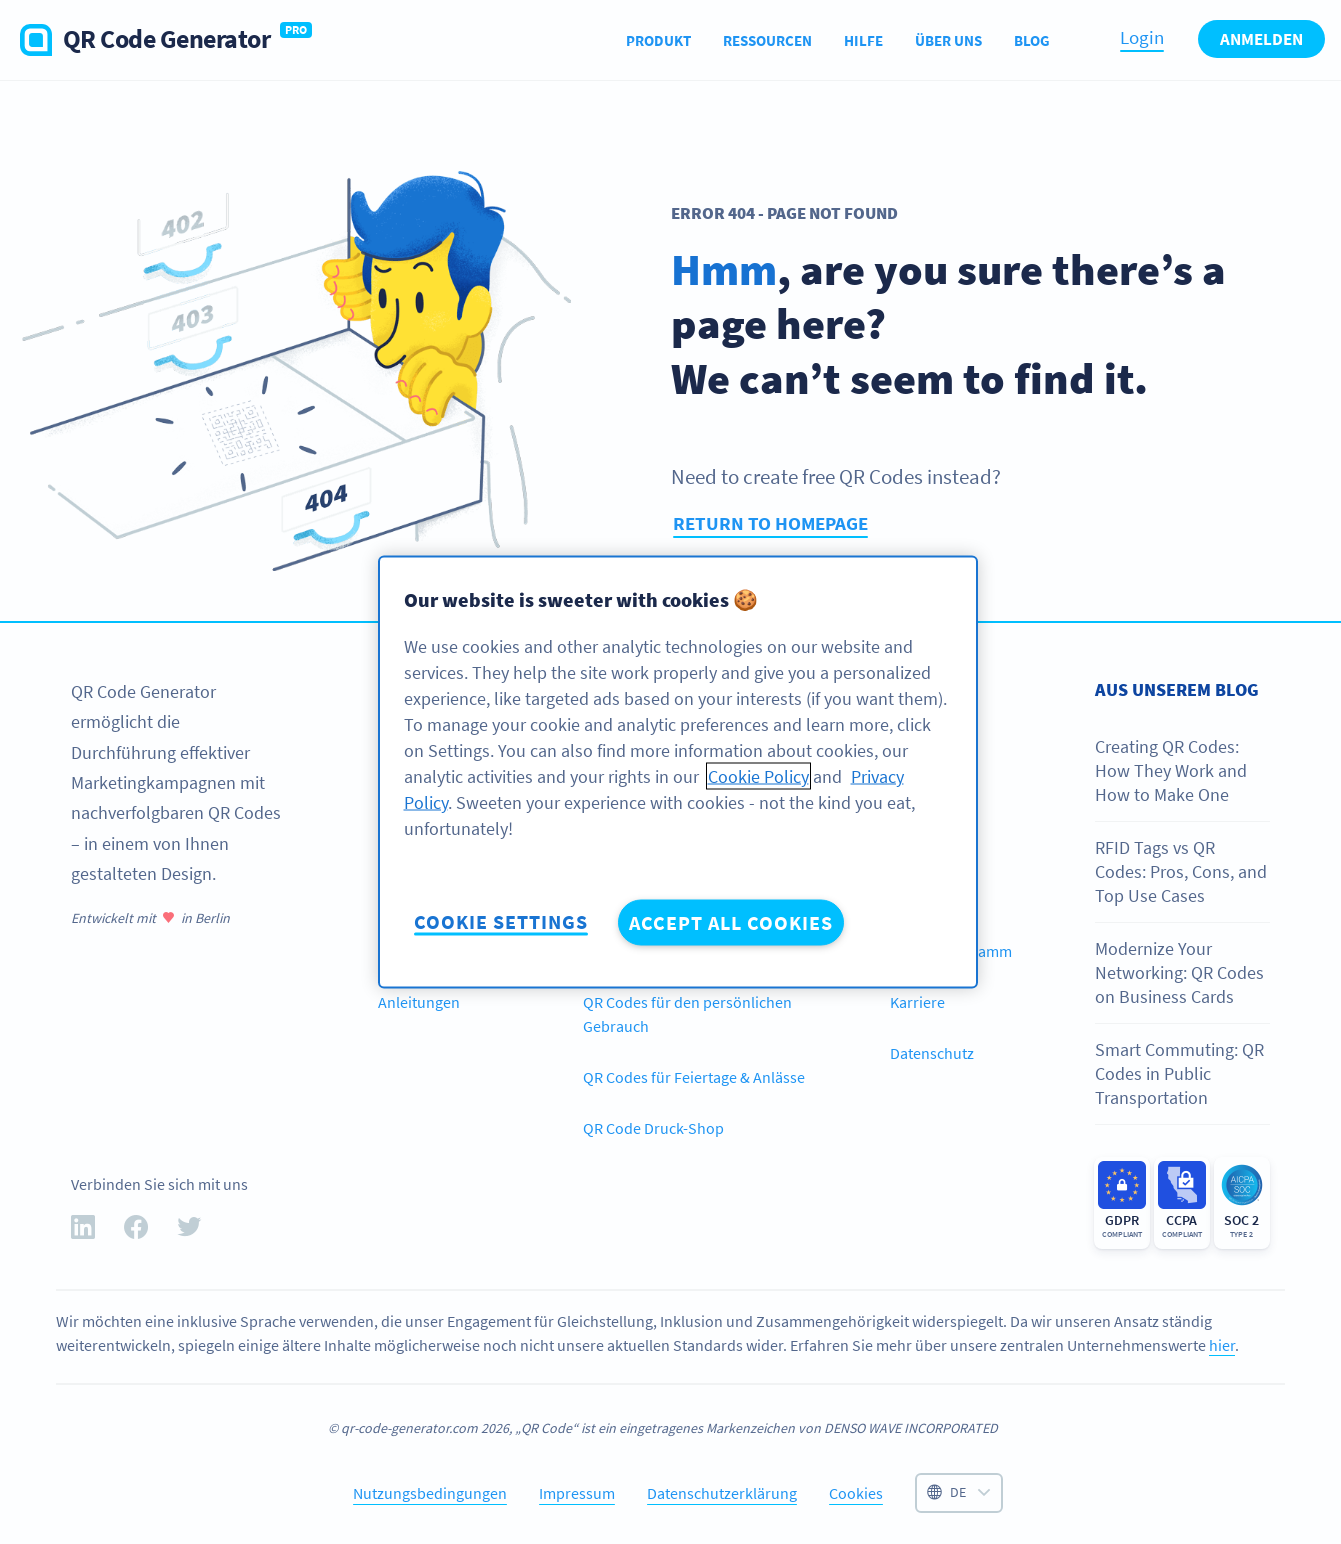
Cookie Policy (758, 776)
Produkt (658, 40)
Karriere (917, 1002)
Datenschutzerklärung (722, 1493)
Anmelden (1261, 39)
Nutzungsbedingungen (430, 1493)
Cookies (856, 1493)
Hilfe (863, 40)
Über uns (948, 40)
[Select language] (959, 1493)
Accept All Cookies (731, 922)
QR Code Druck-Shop (653, 1128)
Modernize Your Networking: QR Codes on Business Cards (1179, 973)
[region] (678, 772)
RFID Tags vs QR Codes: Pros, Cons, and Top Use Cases (1181, 872)
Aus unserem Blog (1177, 689)
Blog (1032, 40)
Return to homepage (770, 523)
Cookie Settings (501, 921)
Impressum (577, 1493)
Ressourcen (767, 40)
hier (1222, 1345)
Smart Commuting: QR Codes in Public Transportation (1179, 1074)
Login (1142, 37)
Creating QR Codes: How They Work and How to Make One (1171, 771)
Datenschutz (932, 1053)
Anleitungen (419, 1002)
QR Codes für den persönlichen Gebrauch (687, 1014)
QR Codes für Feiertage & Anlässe (694, 1077)
